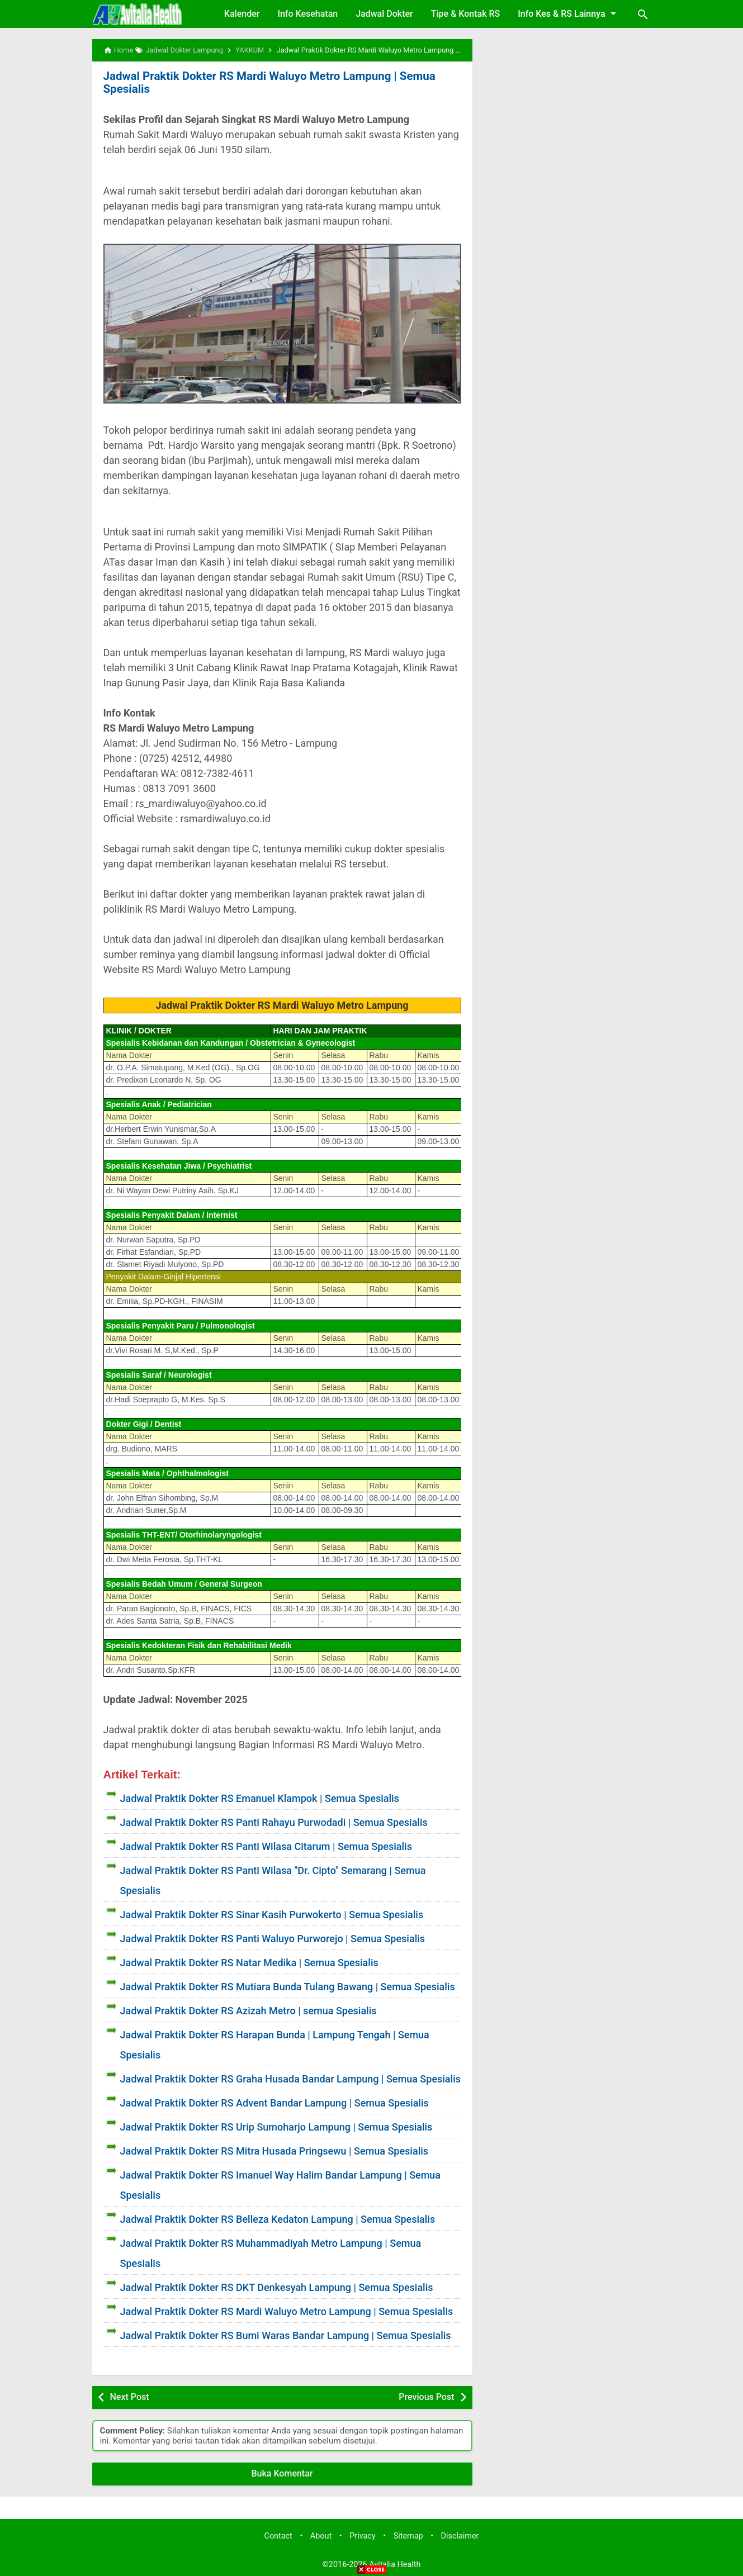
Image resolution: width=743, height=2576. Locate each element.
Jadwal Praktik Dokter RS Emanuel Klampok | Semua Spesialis (259, 1798)
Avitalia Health (394, 2564)
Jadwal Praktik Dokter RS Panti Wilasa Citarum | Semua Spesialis (266, 1846)
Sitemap (408, 2535)
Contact (278, 2535)
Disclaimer (460, 2535)
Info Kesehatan (307, 13)
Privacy (362, 2535)
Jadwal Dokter (384, 13)
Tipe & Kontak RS (465, 13)
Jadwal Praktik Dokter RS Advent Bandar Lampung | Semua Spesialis (274, 2102)
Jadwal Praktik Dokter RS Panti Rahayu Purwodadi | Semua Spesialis (274, 1822)
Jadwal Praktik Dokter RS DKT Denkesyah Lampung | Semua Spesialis (276, 2287)
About (321, 2535)
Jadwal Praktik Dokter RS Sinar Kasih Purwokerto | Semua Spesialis (272, 1914)
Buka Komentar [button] (282, 2473)
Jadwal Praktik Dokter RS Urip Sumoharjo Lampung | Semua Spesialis (276, 2126)
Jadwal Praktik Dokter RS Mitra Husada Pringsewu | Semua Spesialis (274, 2150)
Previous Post (426, 2396)
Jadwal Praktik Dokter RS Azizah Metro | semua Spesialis (248, 2010)
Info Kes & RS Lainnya (568, 13)
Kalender (242, 13)
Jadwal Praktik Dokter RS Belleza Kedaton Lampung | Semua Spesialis (278, 2218)
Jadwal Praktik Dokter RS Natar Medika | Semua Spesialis (249, 1962)
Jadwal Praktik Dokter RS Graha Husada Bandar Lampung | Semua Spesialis (290, 2078)
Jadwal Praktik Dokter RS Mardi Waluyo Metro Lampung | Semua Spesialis (265, 82)
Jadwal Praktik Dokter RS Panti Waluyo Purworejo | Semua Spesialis (272, 1938)
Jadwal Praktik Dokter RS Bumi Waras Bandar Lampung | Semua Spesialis (285, 2335)
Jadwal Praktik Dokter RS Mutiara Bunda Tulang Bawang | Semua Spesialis (287, 1986)
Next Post (129, 2396)
